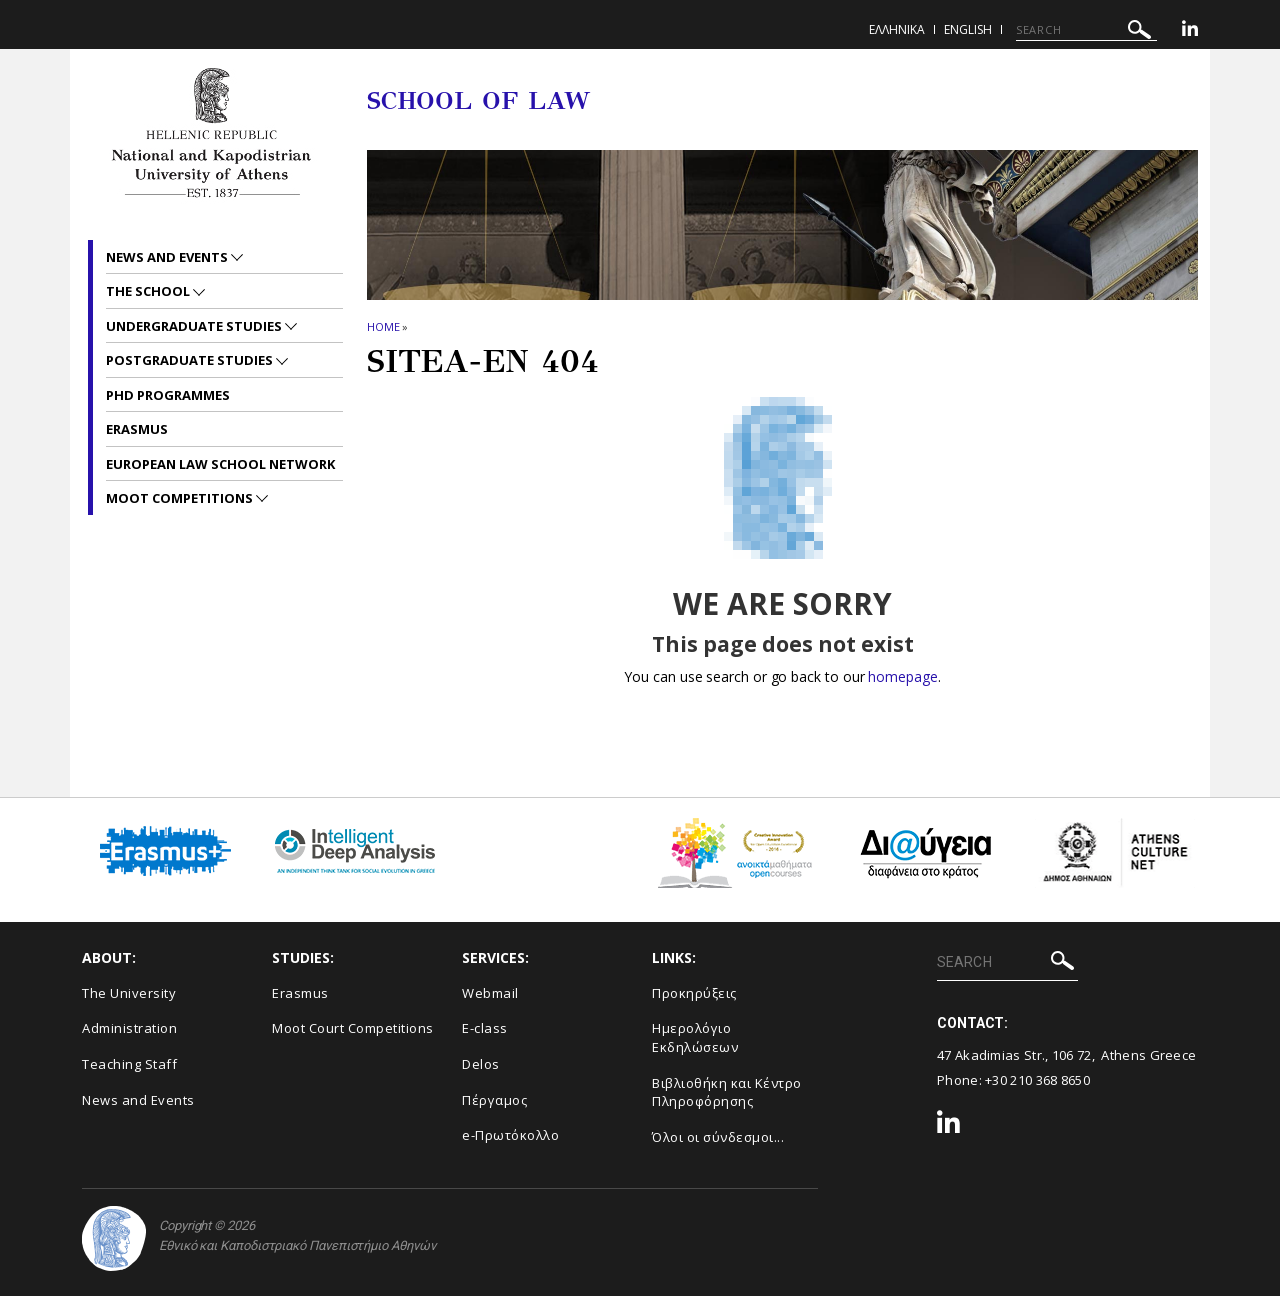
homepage (902, 676)
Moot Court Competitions (353, 1028)
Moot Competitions (181, 498)
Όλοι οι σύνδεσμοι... (718, 1137)
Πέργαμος (494, 1100)
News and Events (168, 257)
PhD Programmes (168, 395)
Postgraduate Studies (191, 360)
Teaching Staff (129, 1064)
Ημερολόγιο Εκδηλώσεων (695, 1037)
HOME (383, 326)
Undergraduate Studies (195, 326)
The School (149, 291)
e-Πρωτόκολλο (510, 1135)
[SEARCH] (1086, 30)
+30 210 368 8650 (1037, 1080)
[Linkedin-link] (1190, 31)
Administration (129, 1028)
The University (129, 993)
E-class (485, 1028)
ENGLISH (968, 29)
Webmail (490, 993)
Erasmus (137, 429)
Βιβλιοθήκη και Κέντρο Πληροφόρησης (727, 1092)
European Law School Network (220, 464)
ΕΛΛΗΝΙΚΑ (897, 29)
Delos (481, 1064)
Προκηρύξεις (694, 993)
